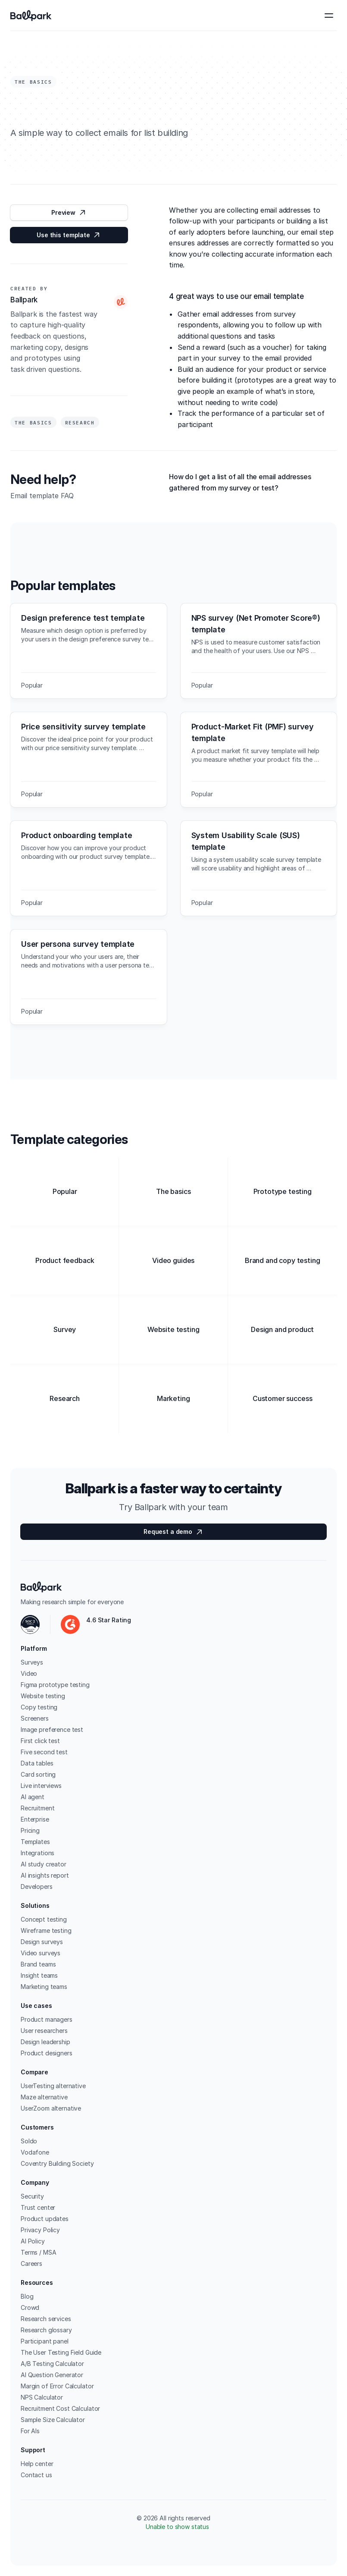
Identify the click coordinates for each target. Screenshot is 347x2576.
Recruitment (37, 1808)
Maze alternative (44, 2097)
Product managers (46, 2019)
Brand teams (38, 1964)
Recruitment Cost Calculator (60, 2408)
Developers (37, 1886)
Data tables (37, 1763)
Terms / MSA (38, 2252)
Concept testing (44, 1919)
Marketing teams (44, 1986)
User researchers (44, 2030)
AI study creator (43, 1864)
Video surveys (40, 1953)
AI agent (32, 1796)
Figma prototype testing (55, 1684)
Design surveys (42, 1941)
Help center (37, 2463)
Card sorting (38, 1774)
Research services (46, 2318)
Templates (35, 1841)
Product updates (45, 2218)
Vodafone (35, 2152)
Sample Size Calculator (53, 2419)
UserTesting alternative (53, 2085)
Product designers (46, 2053)
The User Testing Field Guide (61, 2352)
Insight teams (39, 1975)
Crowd (30, 2307)
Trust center (38, 2207)
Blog (27, 2296)
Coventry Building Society (57, 2163)
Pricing (30, 1830)
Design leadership (45, 2041)
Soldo (29, 2141)
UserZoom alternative (51, 2108)
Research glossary (46, 2330)
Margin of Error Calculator (57, 2386)
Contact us (36, 2475)
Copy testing (39, 1707)
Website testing (43, 1696)
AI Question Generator (52, 2374)
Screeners (35, 1718)
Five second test (44, 1752)
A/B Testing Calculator (52, 2363)
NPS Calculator (42, 2397)
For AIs (30, 2431)
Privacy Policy (40, 2230)
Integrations (37, 1853)
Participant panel (45, 2341)
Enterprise (35, 1819)
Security (32, 2196)
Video (29, 1673)
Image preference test (52, 1729)
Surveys (32, 1662)
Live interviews (41, 1785)
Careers (31, 2263)
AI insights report (45, 1875)
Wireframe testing (46, 1930)
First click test (40, 1740)
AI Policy (33, 2241)
